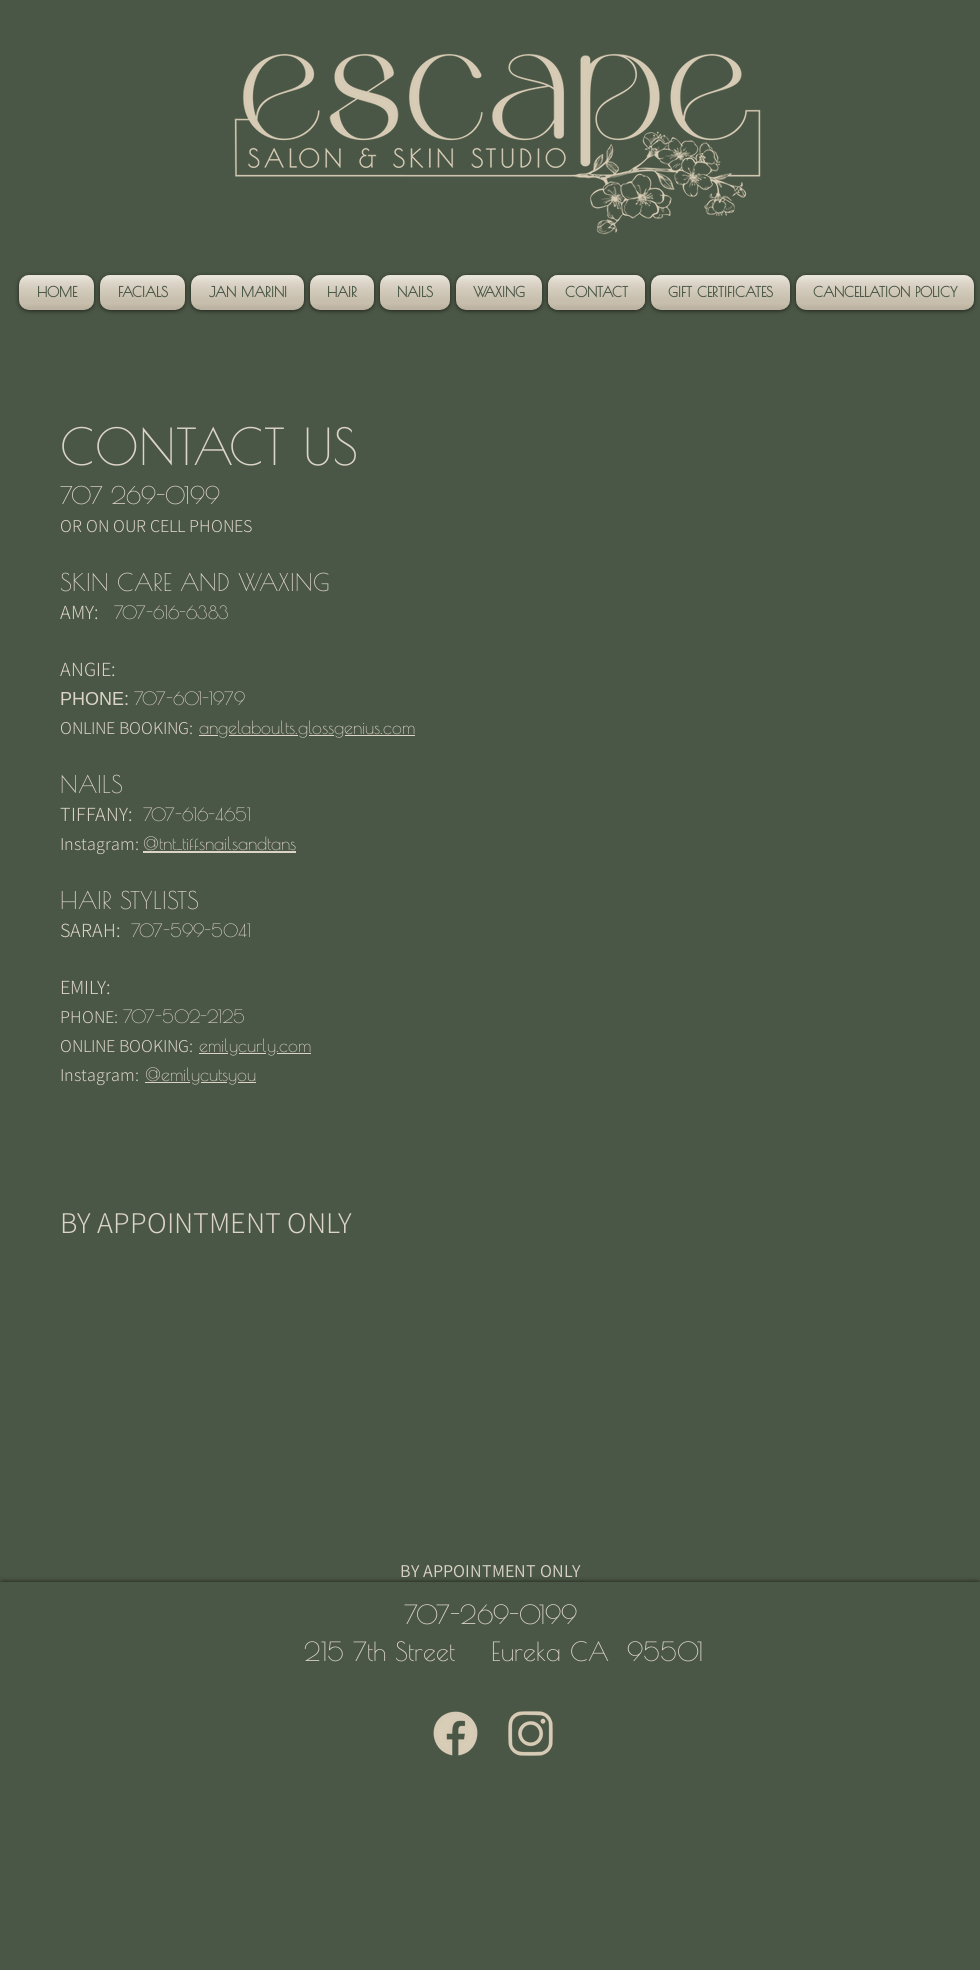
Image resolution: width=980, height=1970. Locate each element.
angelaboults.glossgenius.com (307, 727)
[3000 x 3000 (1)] (530, 1733)
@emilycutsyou (200, 1074)
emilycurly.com (255, 1045)
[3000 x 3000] (455, 1733)
